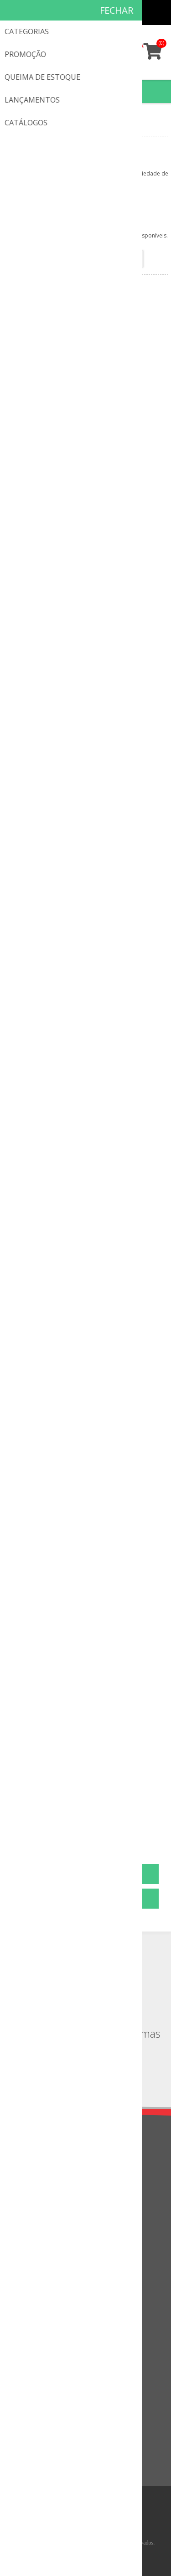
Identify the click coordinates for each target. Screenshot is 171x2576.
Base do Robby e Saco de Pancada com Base (85, 1593)
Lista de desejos (37, 2364)
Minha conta (140, 13)
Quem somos (33, 2156)
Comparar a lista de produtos (56, 2438)
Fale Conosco (33, 2245)
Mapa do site (32, 2275)
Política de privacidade (45, 2171)
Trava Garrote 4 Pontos (86, 1210)
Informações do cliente (47, 2319)
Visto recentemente (42, 2423)
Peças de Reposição (59, 128)
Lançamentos (33, 2408)
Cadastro (104, 13)
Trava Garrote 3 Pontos (86, 1401)
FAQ (19, 2260)
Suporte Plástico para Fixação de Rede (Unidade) (86, 1023)
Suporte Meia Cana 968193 (86, 635)
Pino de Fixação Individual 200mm (85, 827)
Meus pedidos (122, 13)
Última (143, 1829)
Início (13, 128)
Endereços (28, 2334)
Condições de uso (39, 2201)
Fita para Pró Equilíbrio (86, 1784)
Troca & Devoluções (43, 2186)
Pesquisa (26, 2453)
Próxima (124, 1829)
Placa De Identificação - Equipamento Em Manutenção (86, 449)
